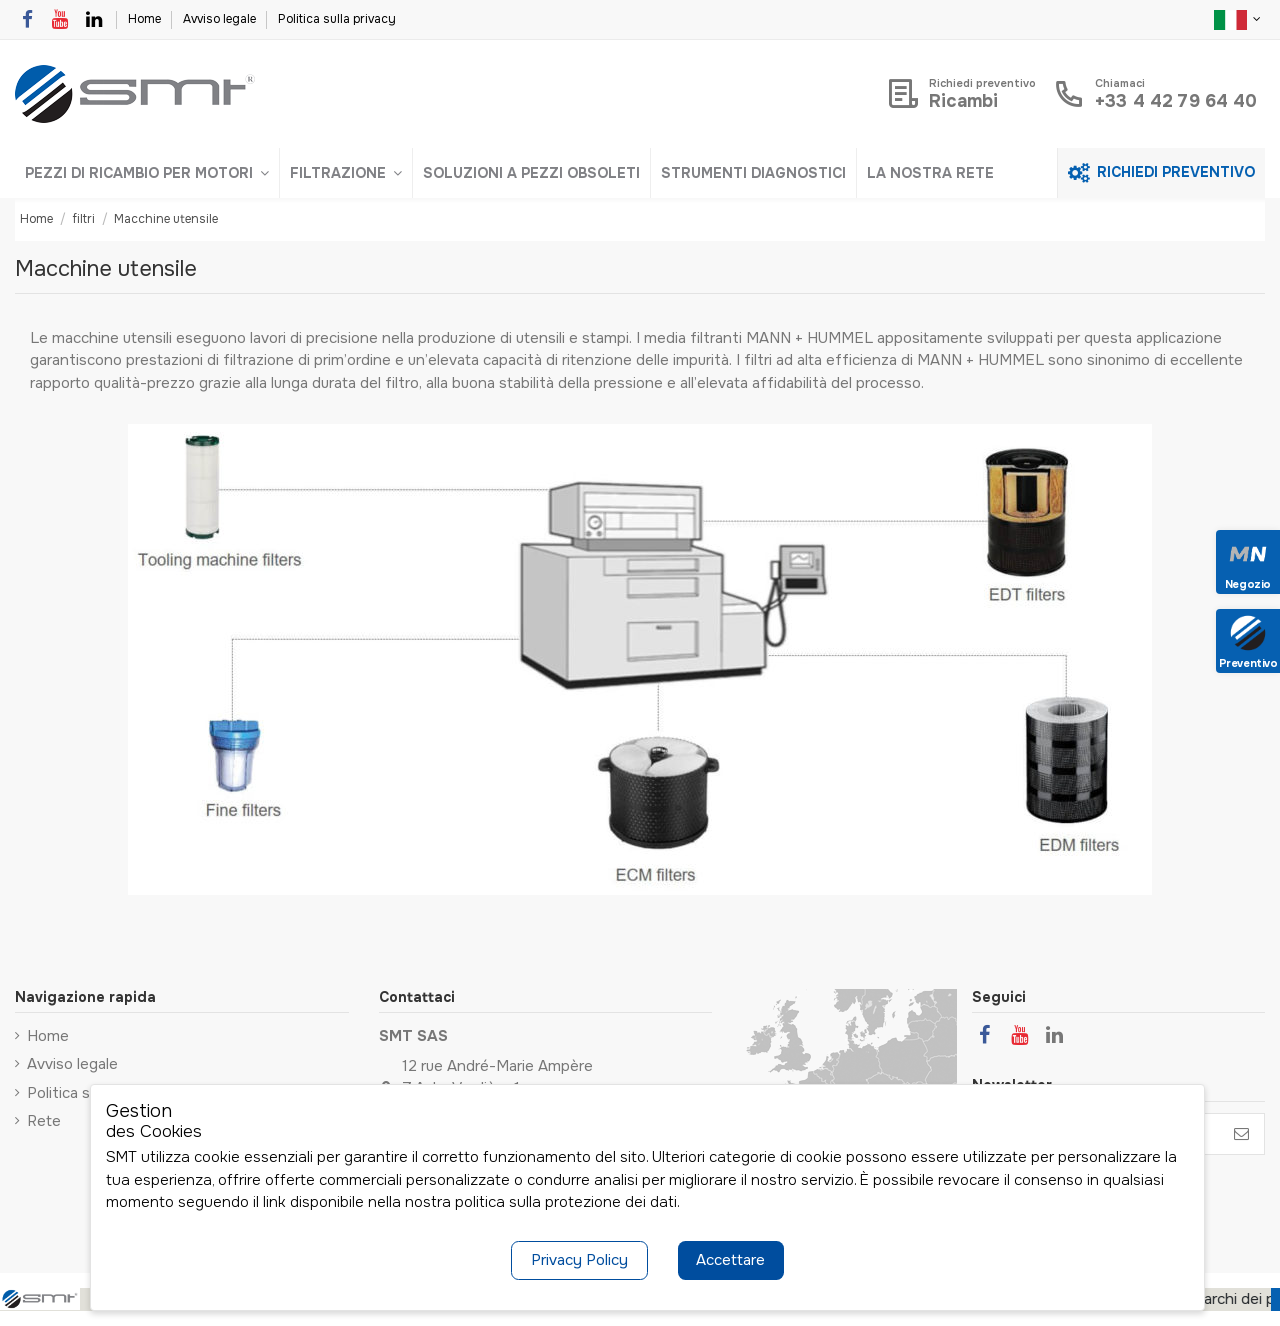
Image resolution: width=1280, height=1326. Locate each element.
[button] (147, 173)
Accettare (730, 1260)
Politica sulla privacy (337, 19)
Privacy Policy (579, 1260)
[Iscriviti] (1241, 1134)
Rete (44, 1121)
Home (146, 19)
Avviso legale (221, 19)
